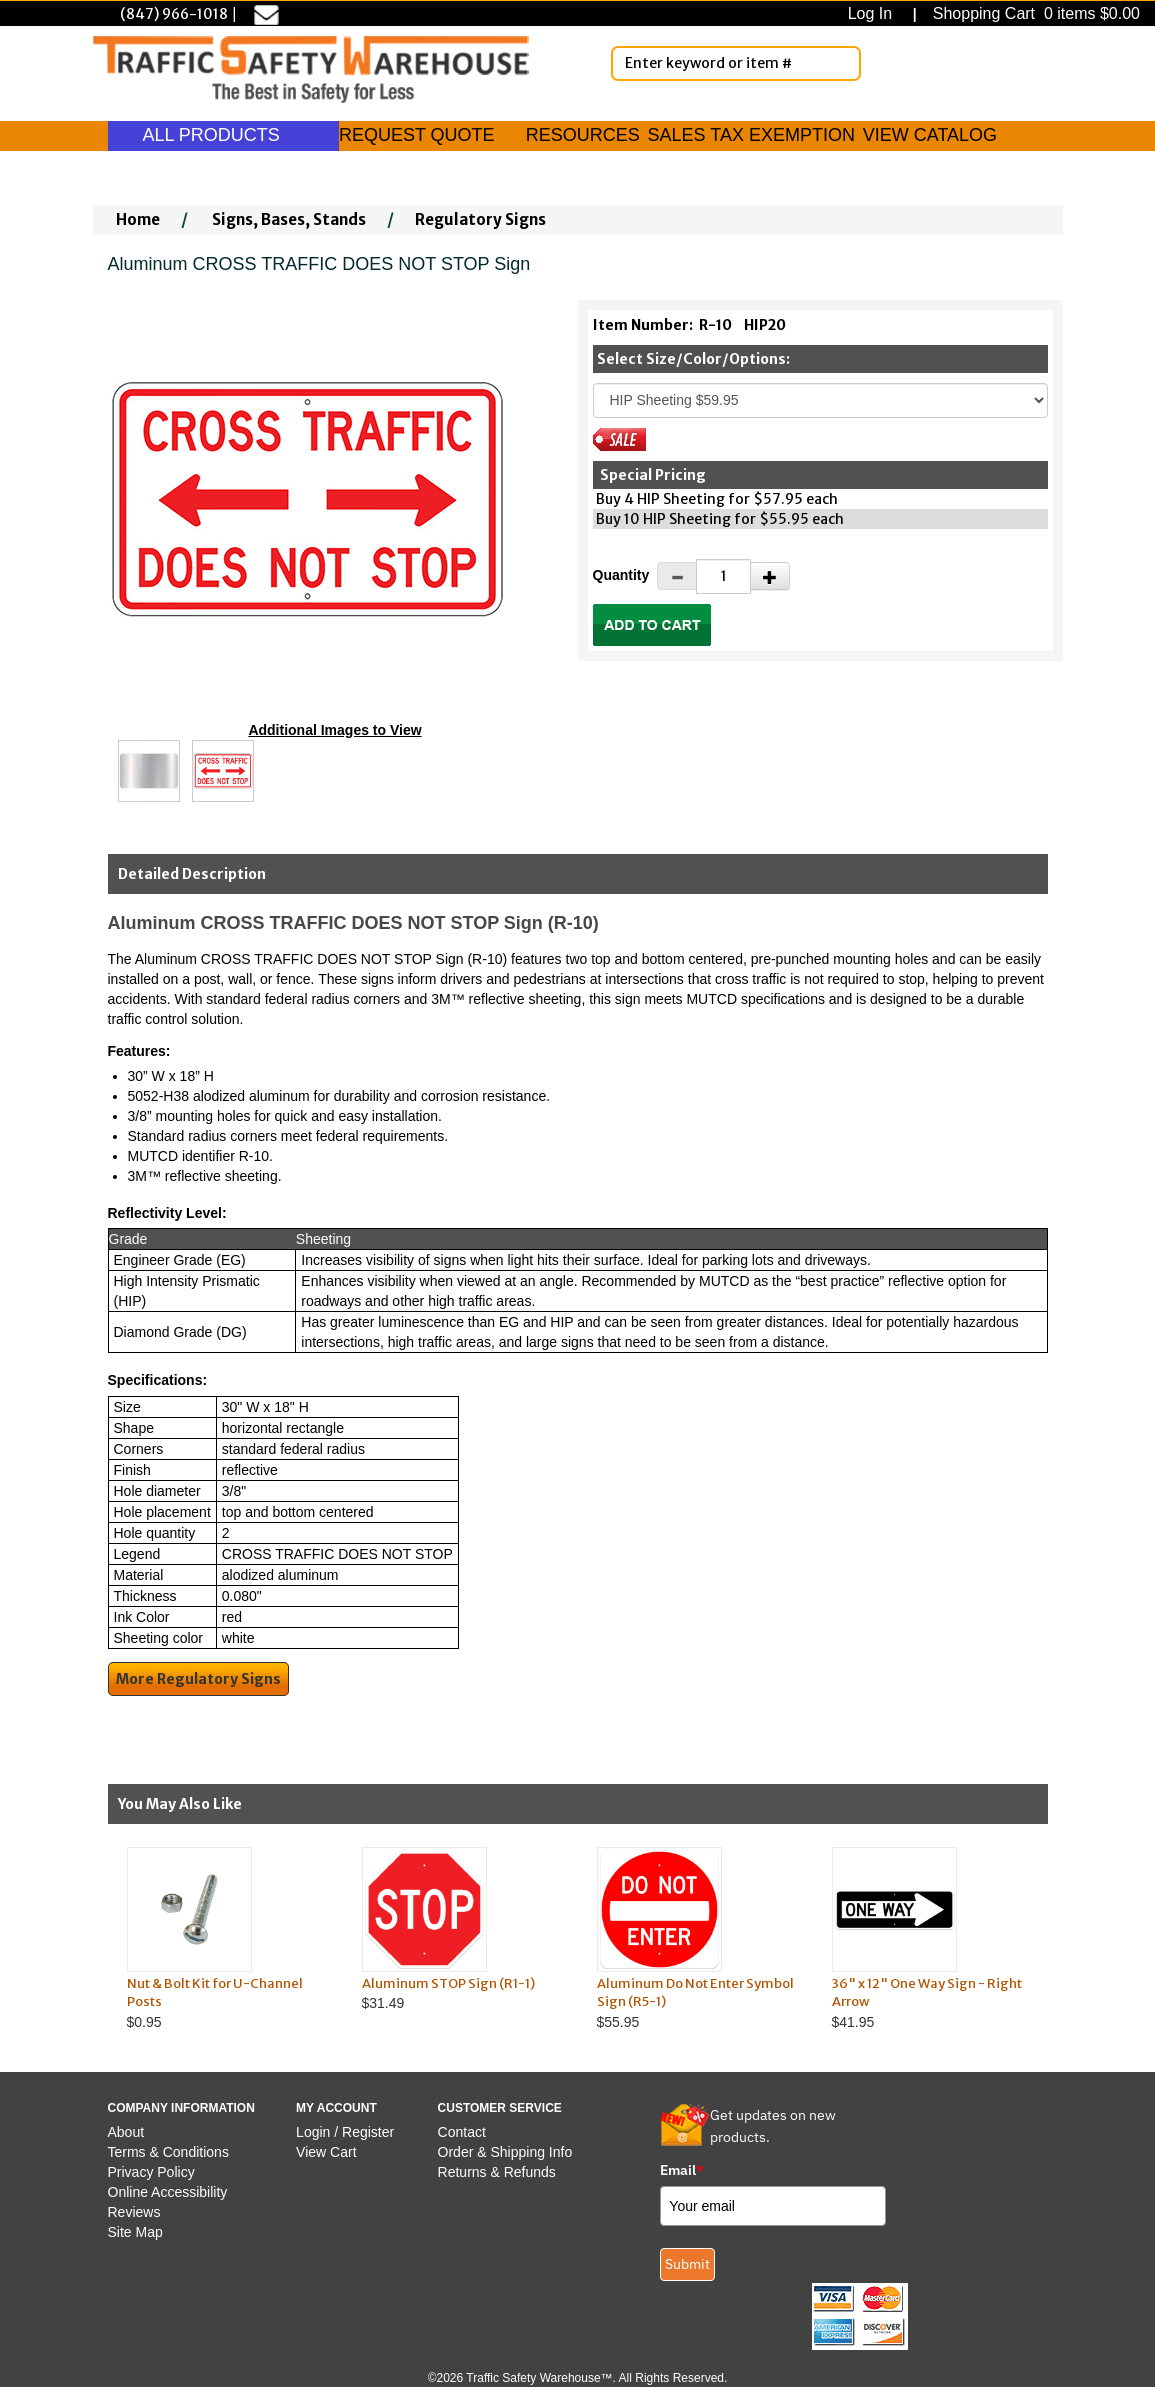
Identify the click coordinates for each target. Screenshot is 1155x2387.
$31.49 (460, 1929)
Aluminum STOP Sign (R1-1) (448, 1983)
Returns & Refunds (497, 2172)
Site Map (135, 2232)
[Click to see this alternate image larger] (149, 771)
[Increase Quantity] (770, 576)
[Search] (842, 63)
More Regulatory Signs (198, 1679)
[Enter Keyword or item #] (736, 63)
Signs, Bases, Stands (289, 219)
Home (138, 219)
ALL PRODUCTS (223, 135)
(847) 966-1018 (174, 14)
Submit (687, 2264)
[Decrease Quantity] (677, 576)
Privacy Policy (151, 2172)
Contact (462, 2132)
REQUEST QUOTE (417, 135)
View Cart (326, 2152)
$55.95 (695, 1938)
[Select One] (820, 400)
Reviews (134, 2212)
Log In (874, 13)
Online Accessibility (168, 2192)
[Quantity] (723, 576)
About (126, 2132)
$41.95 (930, 1938)
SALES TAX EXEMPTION (751, 135)
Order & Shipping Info (505, 2152)
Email (682, 2170)
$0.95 (225, 1938)
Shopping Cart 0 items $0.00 (1034, 13)
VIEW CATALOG (930, 135)
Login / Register (345, 2132)
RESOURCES (583, 135)
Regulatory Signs (480, 219)
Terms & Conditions (168, 2152)
